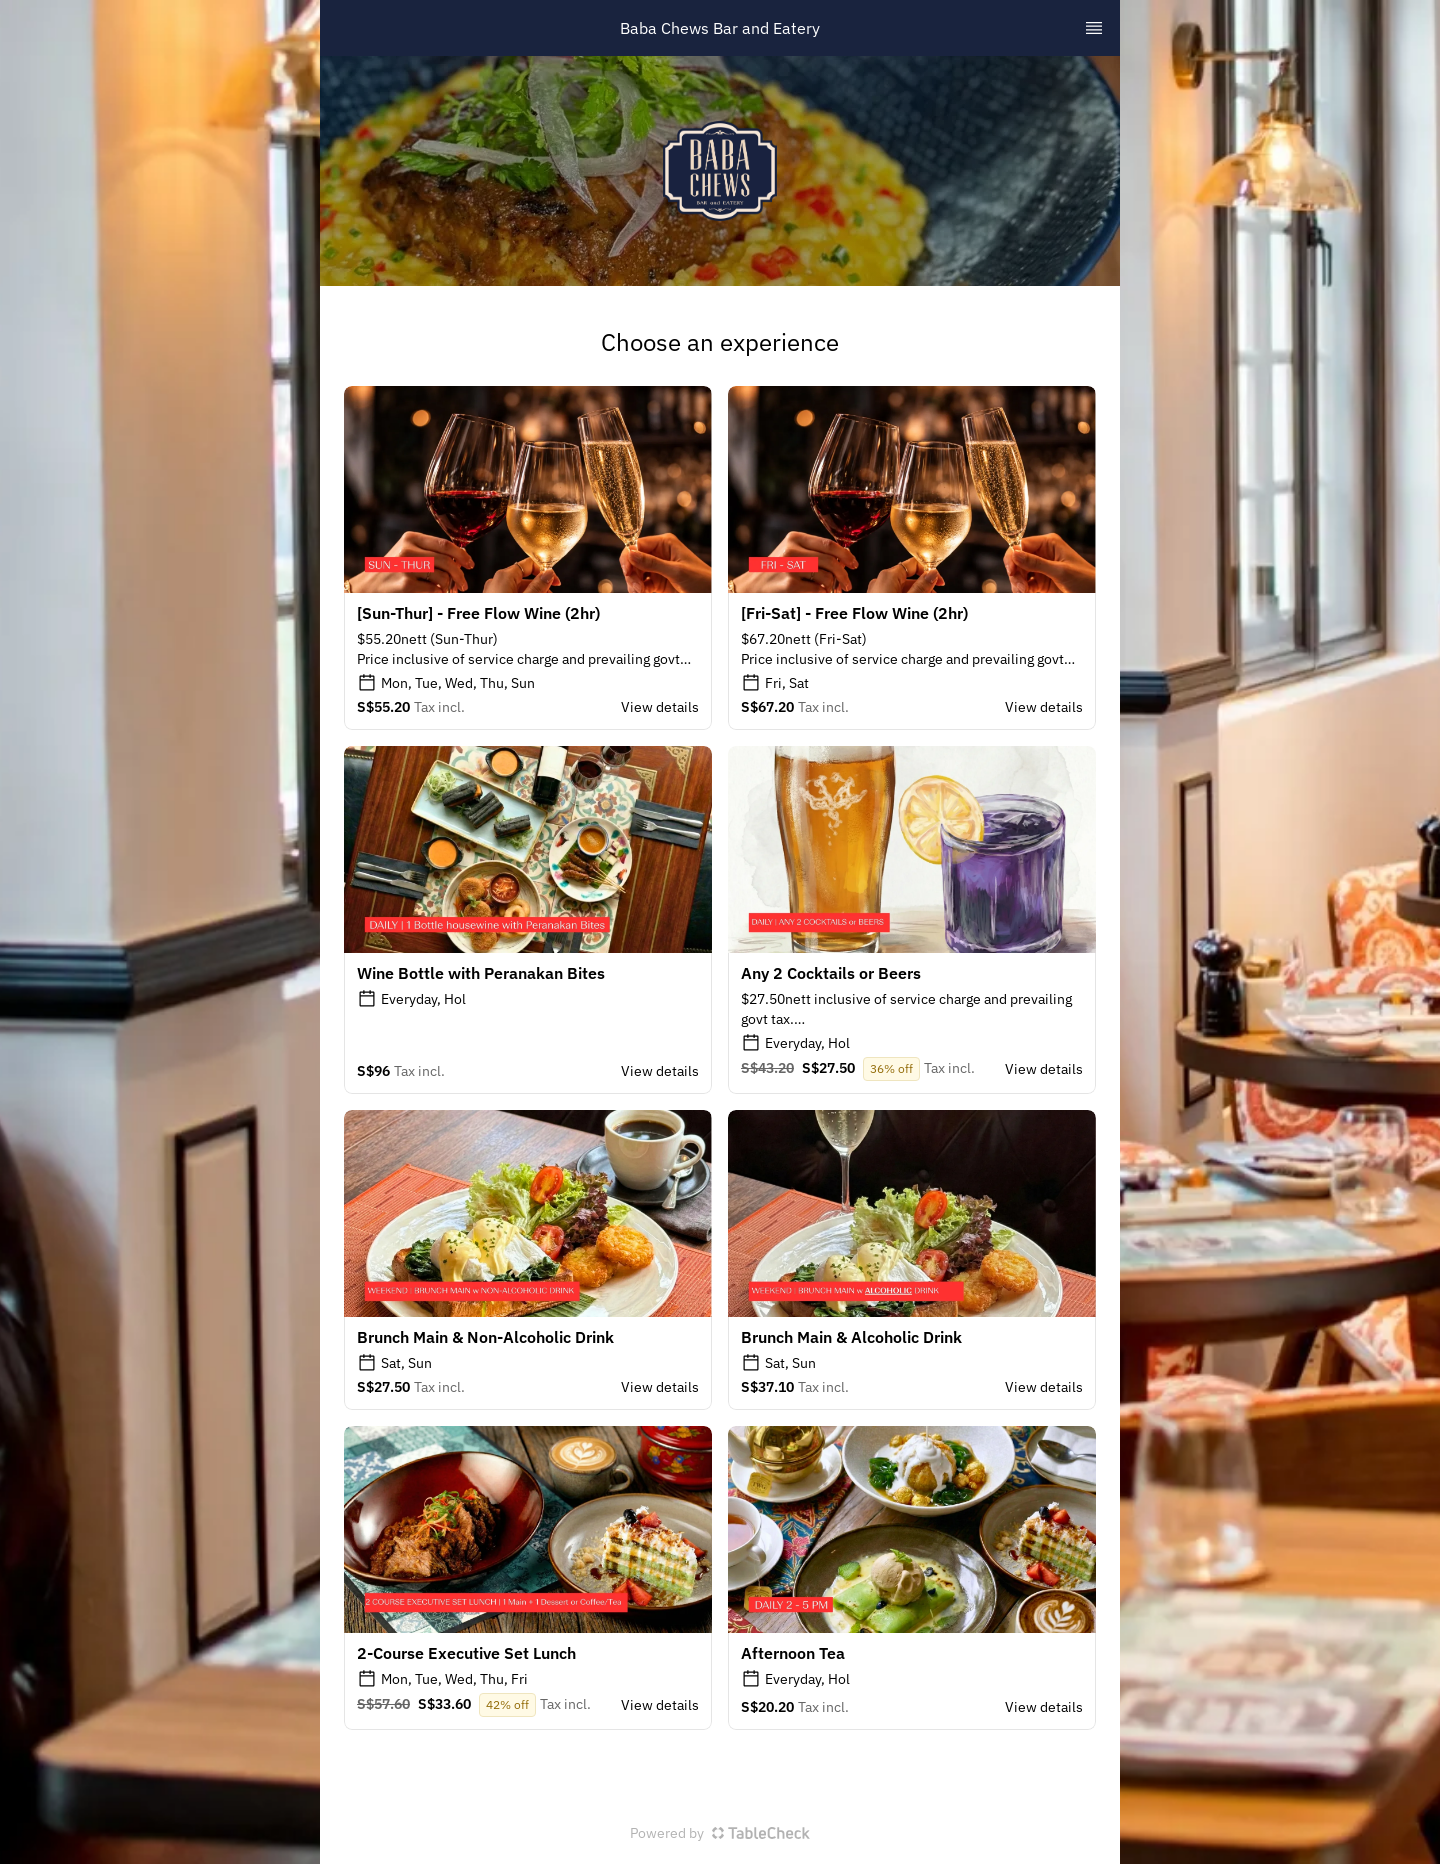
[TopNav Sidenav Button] (1094, 28)
